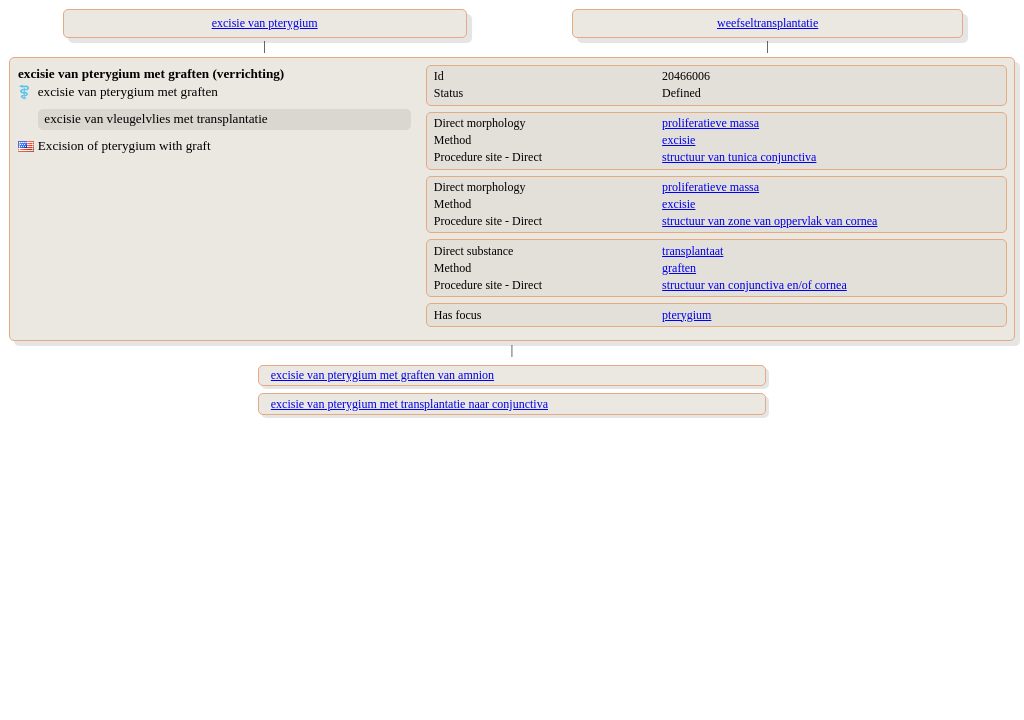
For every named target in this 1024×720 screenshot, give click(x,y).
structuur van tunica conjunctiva (739, 157)
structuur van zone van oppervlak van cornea (769, 221)
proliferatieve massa (710, 123)
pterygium (686, 315)
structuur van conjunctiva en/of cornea (754, 285)
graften (679, 268)
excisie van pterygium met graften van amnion (382, 375)
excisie (678, 140)
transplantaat (692, 251)
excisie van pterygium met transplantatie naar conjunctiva (409, 404)
